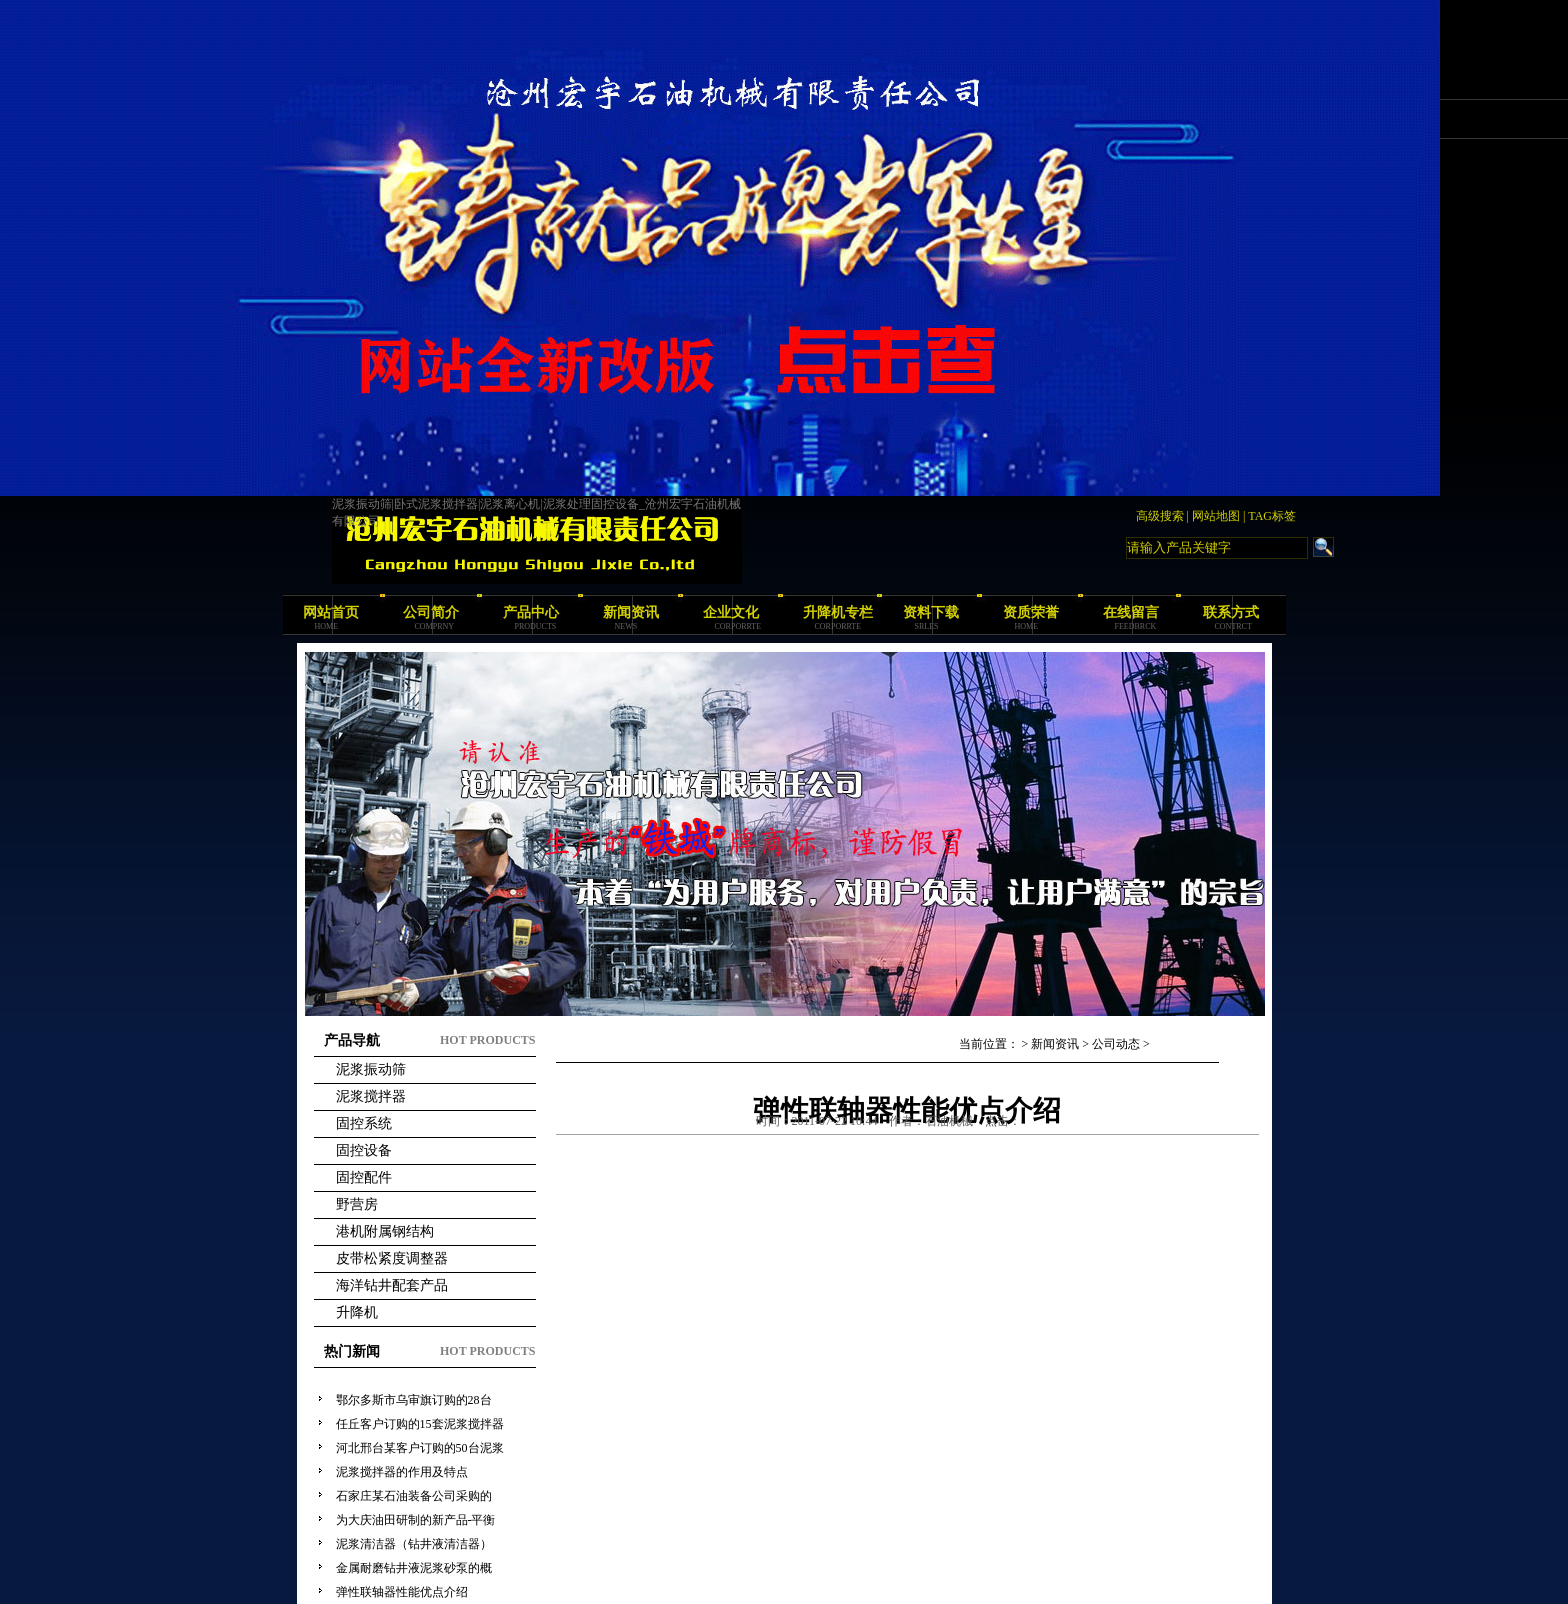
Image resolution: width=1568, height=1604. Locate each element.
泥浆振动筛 (371, 1069)
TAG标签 (1272, 516)
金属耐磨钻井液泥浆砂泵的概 (414, 1568)
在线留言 (1131, 612)
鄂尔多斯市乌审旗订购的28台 (414, 1400)
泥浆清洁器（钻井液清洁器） (414, 1544)
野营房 (357, 1204)
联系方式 (1231, 612)
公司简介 (431, 612)
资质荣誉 (1031, 612)
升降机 (357, 1312)
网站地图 (1216, 516)
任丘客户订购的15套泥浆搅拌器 (420, 1424)
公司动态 (1116, 1044)
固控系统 (364, 1123)
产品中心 (531, 612)
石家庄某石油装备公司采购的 (414, 1496)
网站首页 (331, 612)
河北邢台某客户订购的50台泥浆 (420, 1448)
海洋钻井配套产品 (392, 1285)
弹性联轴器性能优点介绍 (402, 1592)
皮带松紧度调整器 (392, 1258)
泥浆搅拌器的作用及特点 (402, 1472)
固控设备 (364, 1150)
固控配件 (364, 1177)
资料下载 (931, 612)
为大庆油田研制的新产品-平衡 (416, 1520)
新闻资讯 (631, 612)
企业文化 (731, 612)
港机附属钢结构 (385, 1231)
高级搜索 (1160, 516)
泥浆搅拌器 (371, 1096)
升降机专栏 (838, 612)
